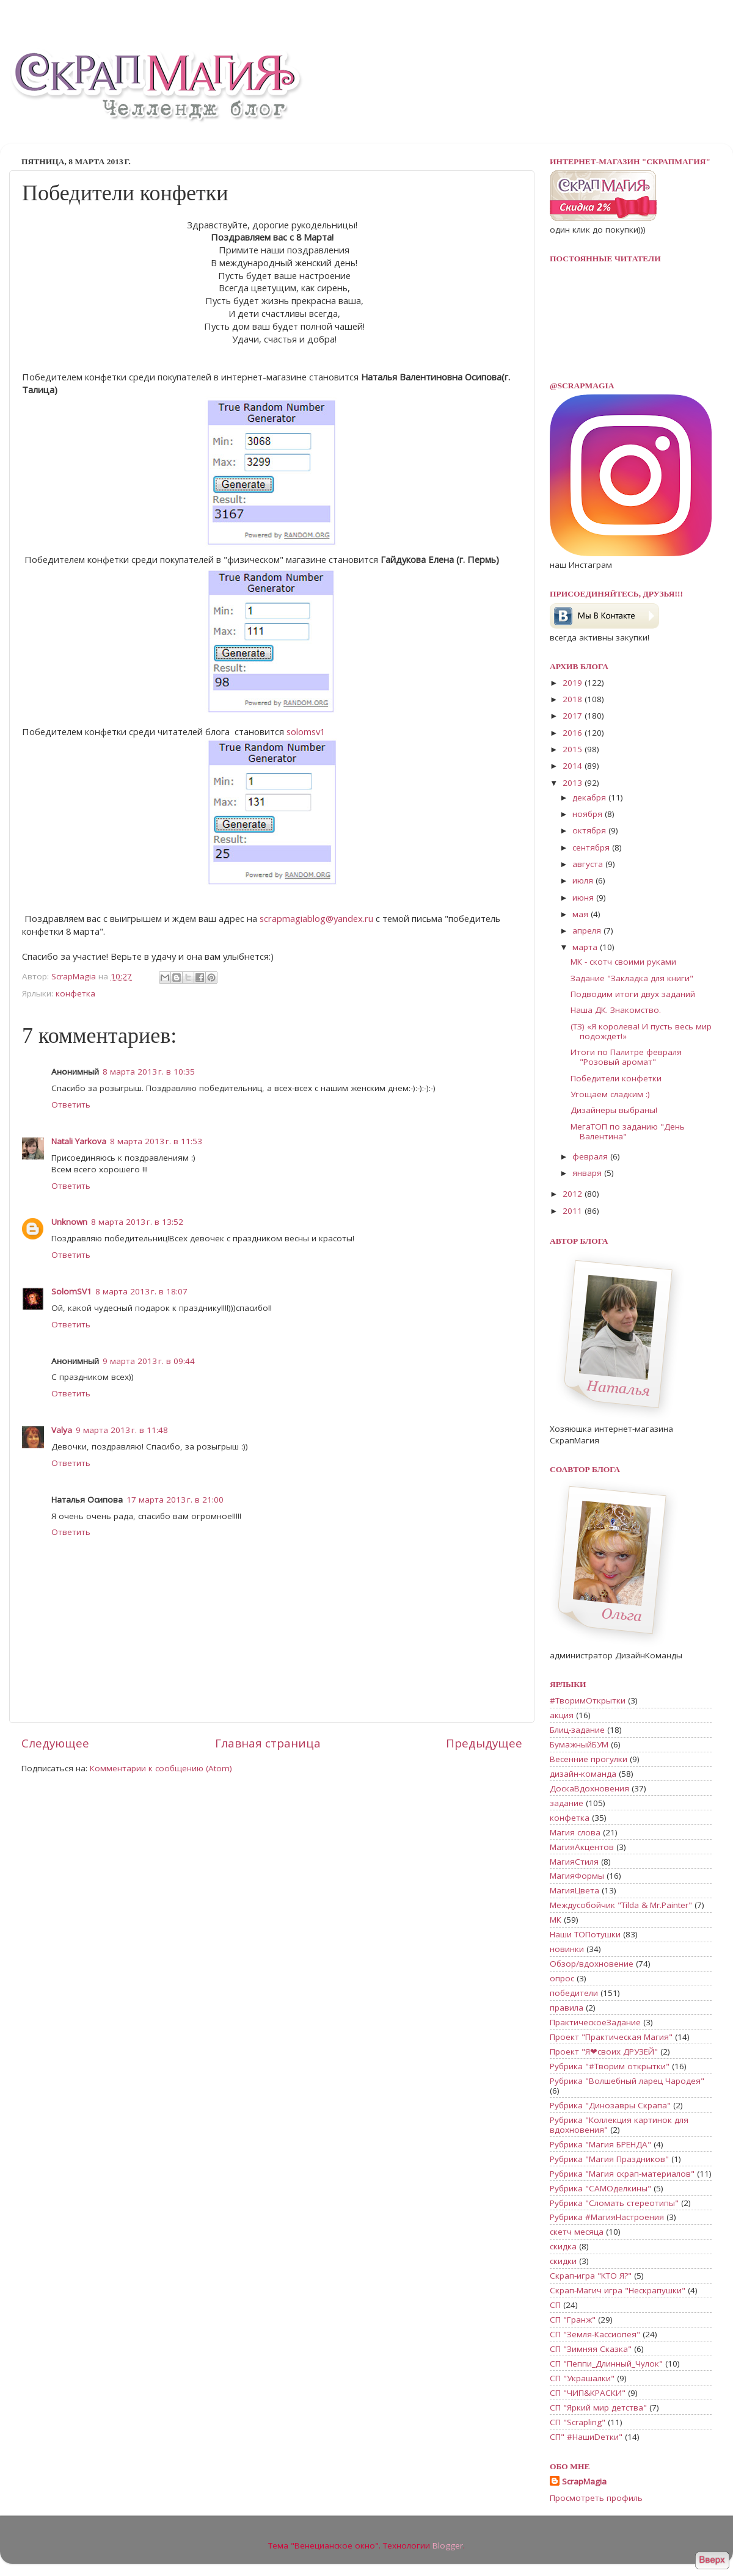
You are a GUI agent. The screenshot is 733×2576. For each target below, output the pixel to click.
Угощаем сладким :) (610, 1094)
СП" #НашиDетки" (586, 2436)
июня (584, 897)
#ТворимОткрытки (587, 1700)
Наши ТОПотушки (585, 1934)
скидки (563, 2260)
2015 (574, 749)
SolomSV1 (71, 1291)
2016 (574, 732)
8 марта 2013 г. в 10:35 (149, 1071)
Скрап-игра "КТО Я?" (591, 2275)
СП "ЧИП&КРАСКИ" (587, 2392)
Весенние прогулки (588, 1759)
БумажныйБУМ (579, 1744)
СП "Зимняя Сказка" (591, 2348)
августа (588, 863)
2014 (574, 765)
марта (586, 947)
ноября (588, 813)
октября (590, 830)
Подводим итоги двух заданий (633, 994)
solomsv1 (305, 731)
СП (555, 2304)
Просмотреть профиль (596, 2497)
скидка (563, 2246)
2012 (574, 1193)
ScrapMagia (584, 2481)
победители (574, 1992)
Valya (61, 1429)
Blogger (447, 2545)
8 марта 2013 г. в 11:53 (156, 1141)
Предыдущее (484, 1743)
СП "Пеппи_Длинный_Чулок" (606, 2363)
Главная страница (268, 1743)
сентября (592, 847)
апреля (588, 930)
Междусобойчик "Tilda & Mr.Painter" (621, 1904)
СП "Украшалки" (582, 2378)
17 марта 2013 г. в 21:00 (175, 1499)
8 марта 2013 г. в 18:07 (141, 1291)
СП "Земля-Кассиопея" (595, 2334)
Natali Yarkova (78, 1141)
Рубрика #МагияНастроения (607, 2216)
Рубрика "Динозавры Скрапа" (610, 2105)
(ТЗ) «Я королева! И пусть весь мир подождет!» (641, 1031)
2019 (574, 682)
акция (562, 1715)
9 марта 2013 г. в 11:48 (122, 1429)
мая (581, 914)
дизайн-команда (583, 1773)
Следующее (55, 1743)
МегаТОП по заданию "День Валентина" (628, 1131)
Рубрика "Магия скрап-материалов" (622, 2173)
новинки (567, 1948)
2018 (574, 699)
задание (566, 1803)
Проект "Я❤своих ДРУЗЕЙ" (604, 2051)
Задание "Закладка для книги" (632, 978)
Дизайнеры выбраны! (614, 1110)
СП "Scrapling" (577, 2422)
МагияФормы (577, 1875)
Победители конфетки (616, 1078)
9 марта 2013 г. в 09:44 (149, 1360)
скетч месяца (577, 2231)
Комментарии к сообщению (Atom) (161, 1768)
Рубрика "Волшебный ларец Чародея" (627, 2080)
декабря (590, 797)
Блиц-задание (577, 1729)
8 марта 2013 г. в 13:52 (137, 1221)
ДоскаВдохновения (589, 1788)
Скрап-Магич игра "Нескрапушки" (617, 2290)
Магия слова (575, 1832)
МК (555, 1919)
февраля (591, 1156)
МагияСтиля (574, 1861)
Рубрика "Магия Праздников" (609, 2158)
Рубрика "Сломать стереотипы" (614, 2202)
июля (584, 880)
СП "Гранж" (573, 2319)
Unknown (69, 1221)
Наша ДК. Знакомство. (616, 1009)
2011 (574, 1210)
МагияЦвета (574, 1890)
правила (566, 2007)
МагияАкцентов (582, 1846)
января (588, 1172)
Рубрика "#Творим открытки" (609, 2066)
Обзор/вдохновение (591, 1963)
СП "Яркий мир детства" (598, 2407)
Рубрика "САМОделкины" (600, 2188)
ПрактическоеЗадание (595, 2022)
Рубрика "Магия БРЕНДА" (600, 2144)
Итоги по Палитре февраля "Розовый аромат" (626, 1057)
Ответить (70, 1104)
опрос (562, 1978)
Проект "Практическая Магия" (611, 2036)
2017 (574, 715)
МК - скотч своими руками (623, 961)
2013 (574, 782)
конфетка (75, 993)
